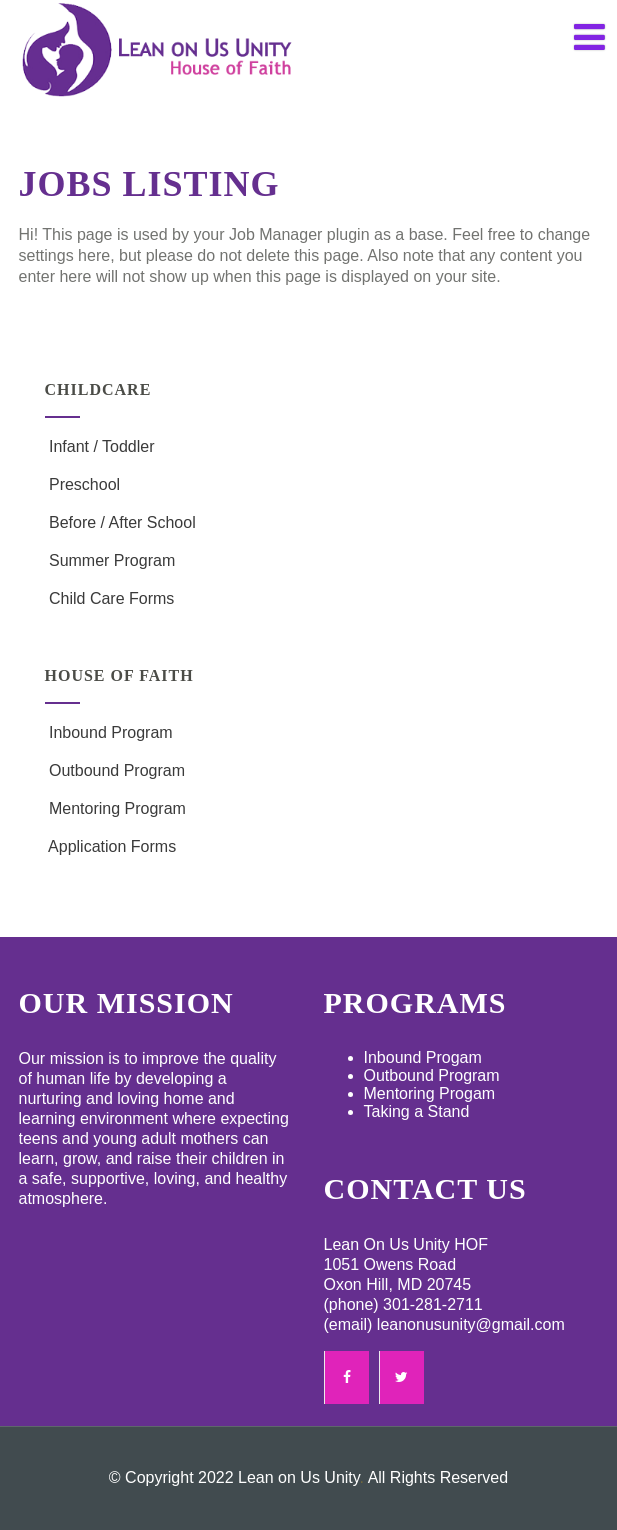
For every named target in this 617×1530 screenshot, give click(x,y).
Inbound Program (109, 732)
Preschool (83, 484)
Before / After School (120, 522)
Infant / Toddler (100, 446)
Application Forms (111, 846)
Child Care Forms (110, 598)
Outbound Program (115, 770)
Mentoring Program (115, 808)
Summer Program (110, 560)
